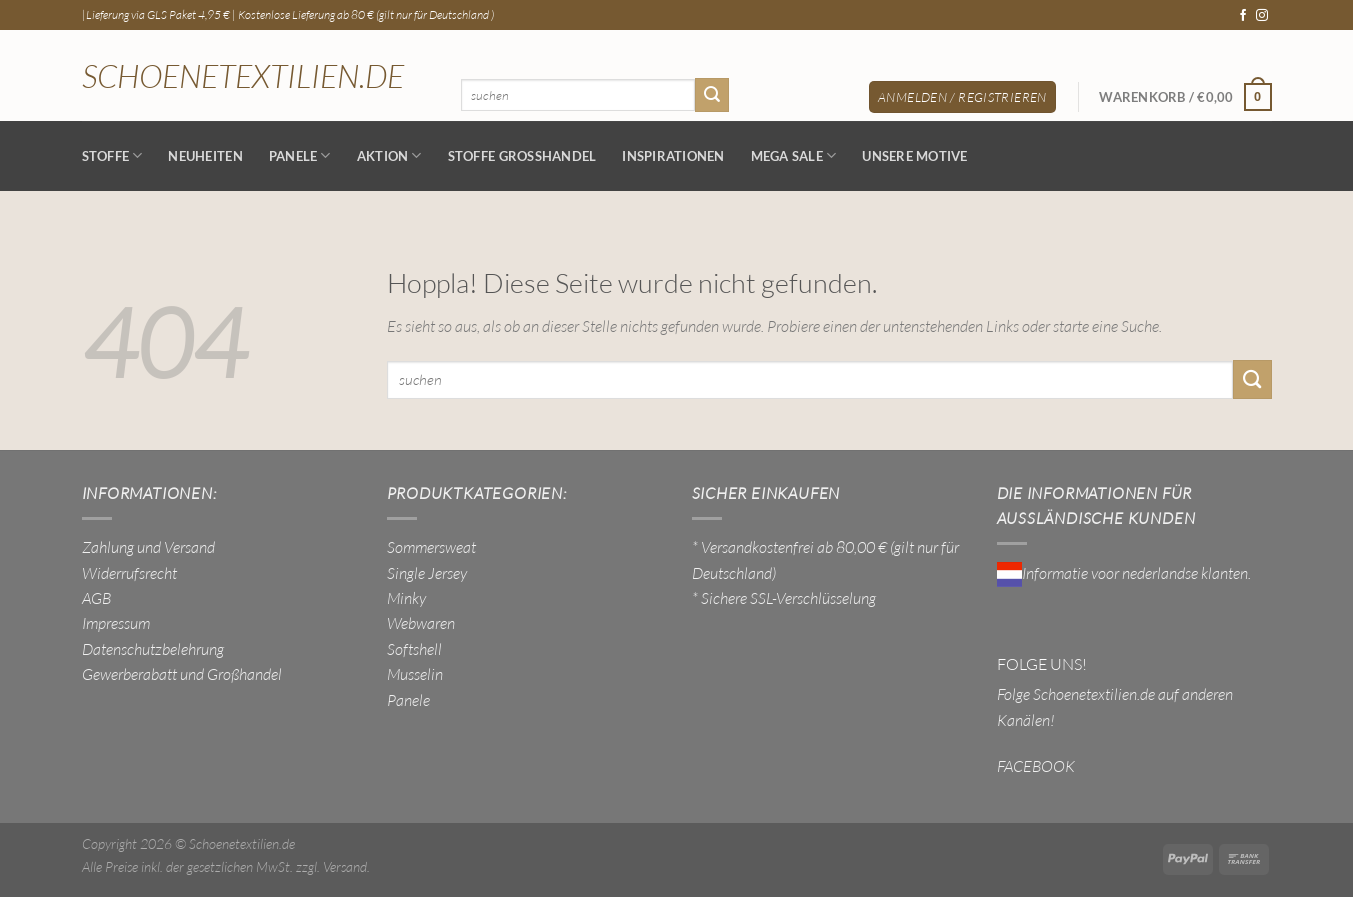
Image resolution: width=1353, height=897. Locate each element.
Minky (406, 598)
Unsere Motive (914, 156)
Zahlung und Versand (148, 547)
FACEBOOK (1036, 766)
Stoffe (112, 155)
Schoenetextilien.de (243, 76)
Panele (300, 155)
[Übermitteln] (712, 94)
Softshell (414, 649)
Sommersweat (431, 547)
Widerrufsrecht (129, 573)
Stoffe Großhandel (522, 156)
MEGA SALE (794, 155)
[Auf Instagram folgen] (1262, 16)
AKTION (389, 155)
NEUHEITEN (205, 156)
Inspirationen (673, 156)
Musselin (415, 674)
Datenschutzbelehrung (153, 649)
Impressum (116, 623)
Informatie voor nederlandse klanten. (1124, 573)
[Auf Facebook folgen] (1243, 16)
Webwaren (421, 623)
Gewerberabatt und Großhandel (182, 674)
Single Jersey (427, 573)
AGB (96, 598)
